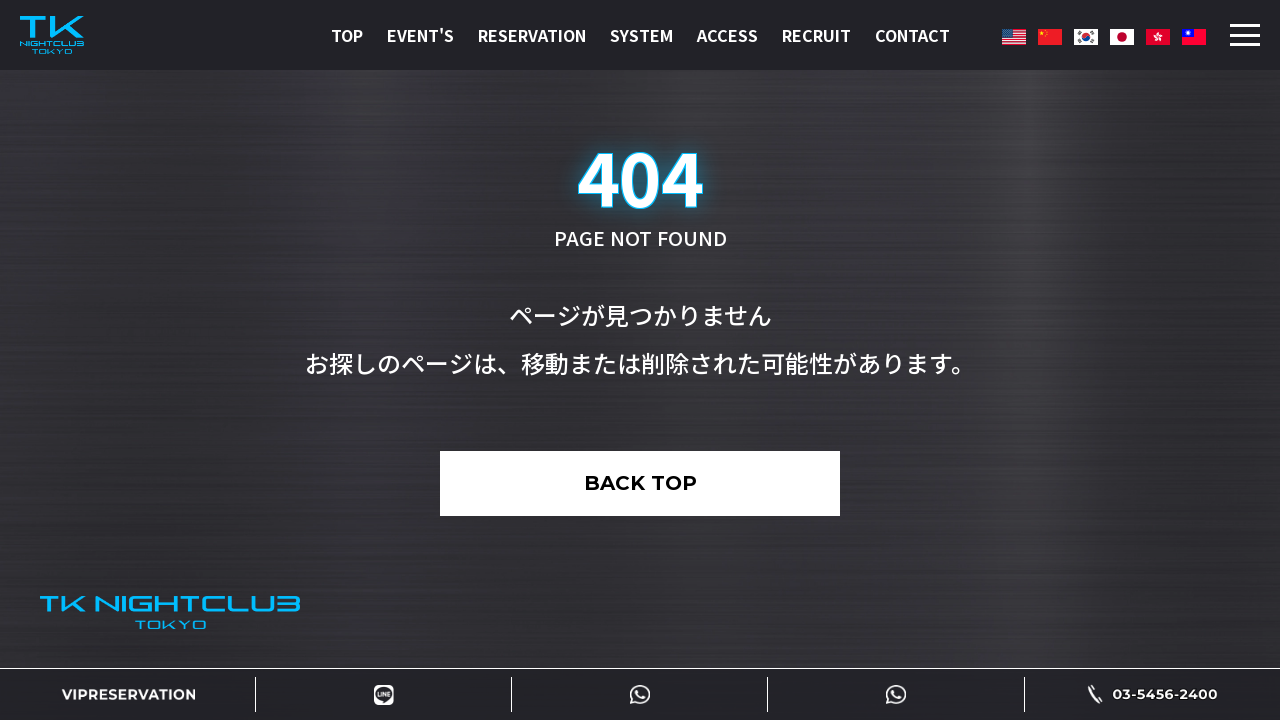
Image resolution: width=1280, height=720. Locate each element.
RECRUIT (816, 35)
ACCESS (727, 35)
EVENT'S (420, 35)
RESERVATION (532, 35)
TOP (347, 35)
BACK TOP (640, 483)
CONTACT (912, 35)
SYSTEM (641, 35)
